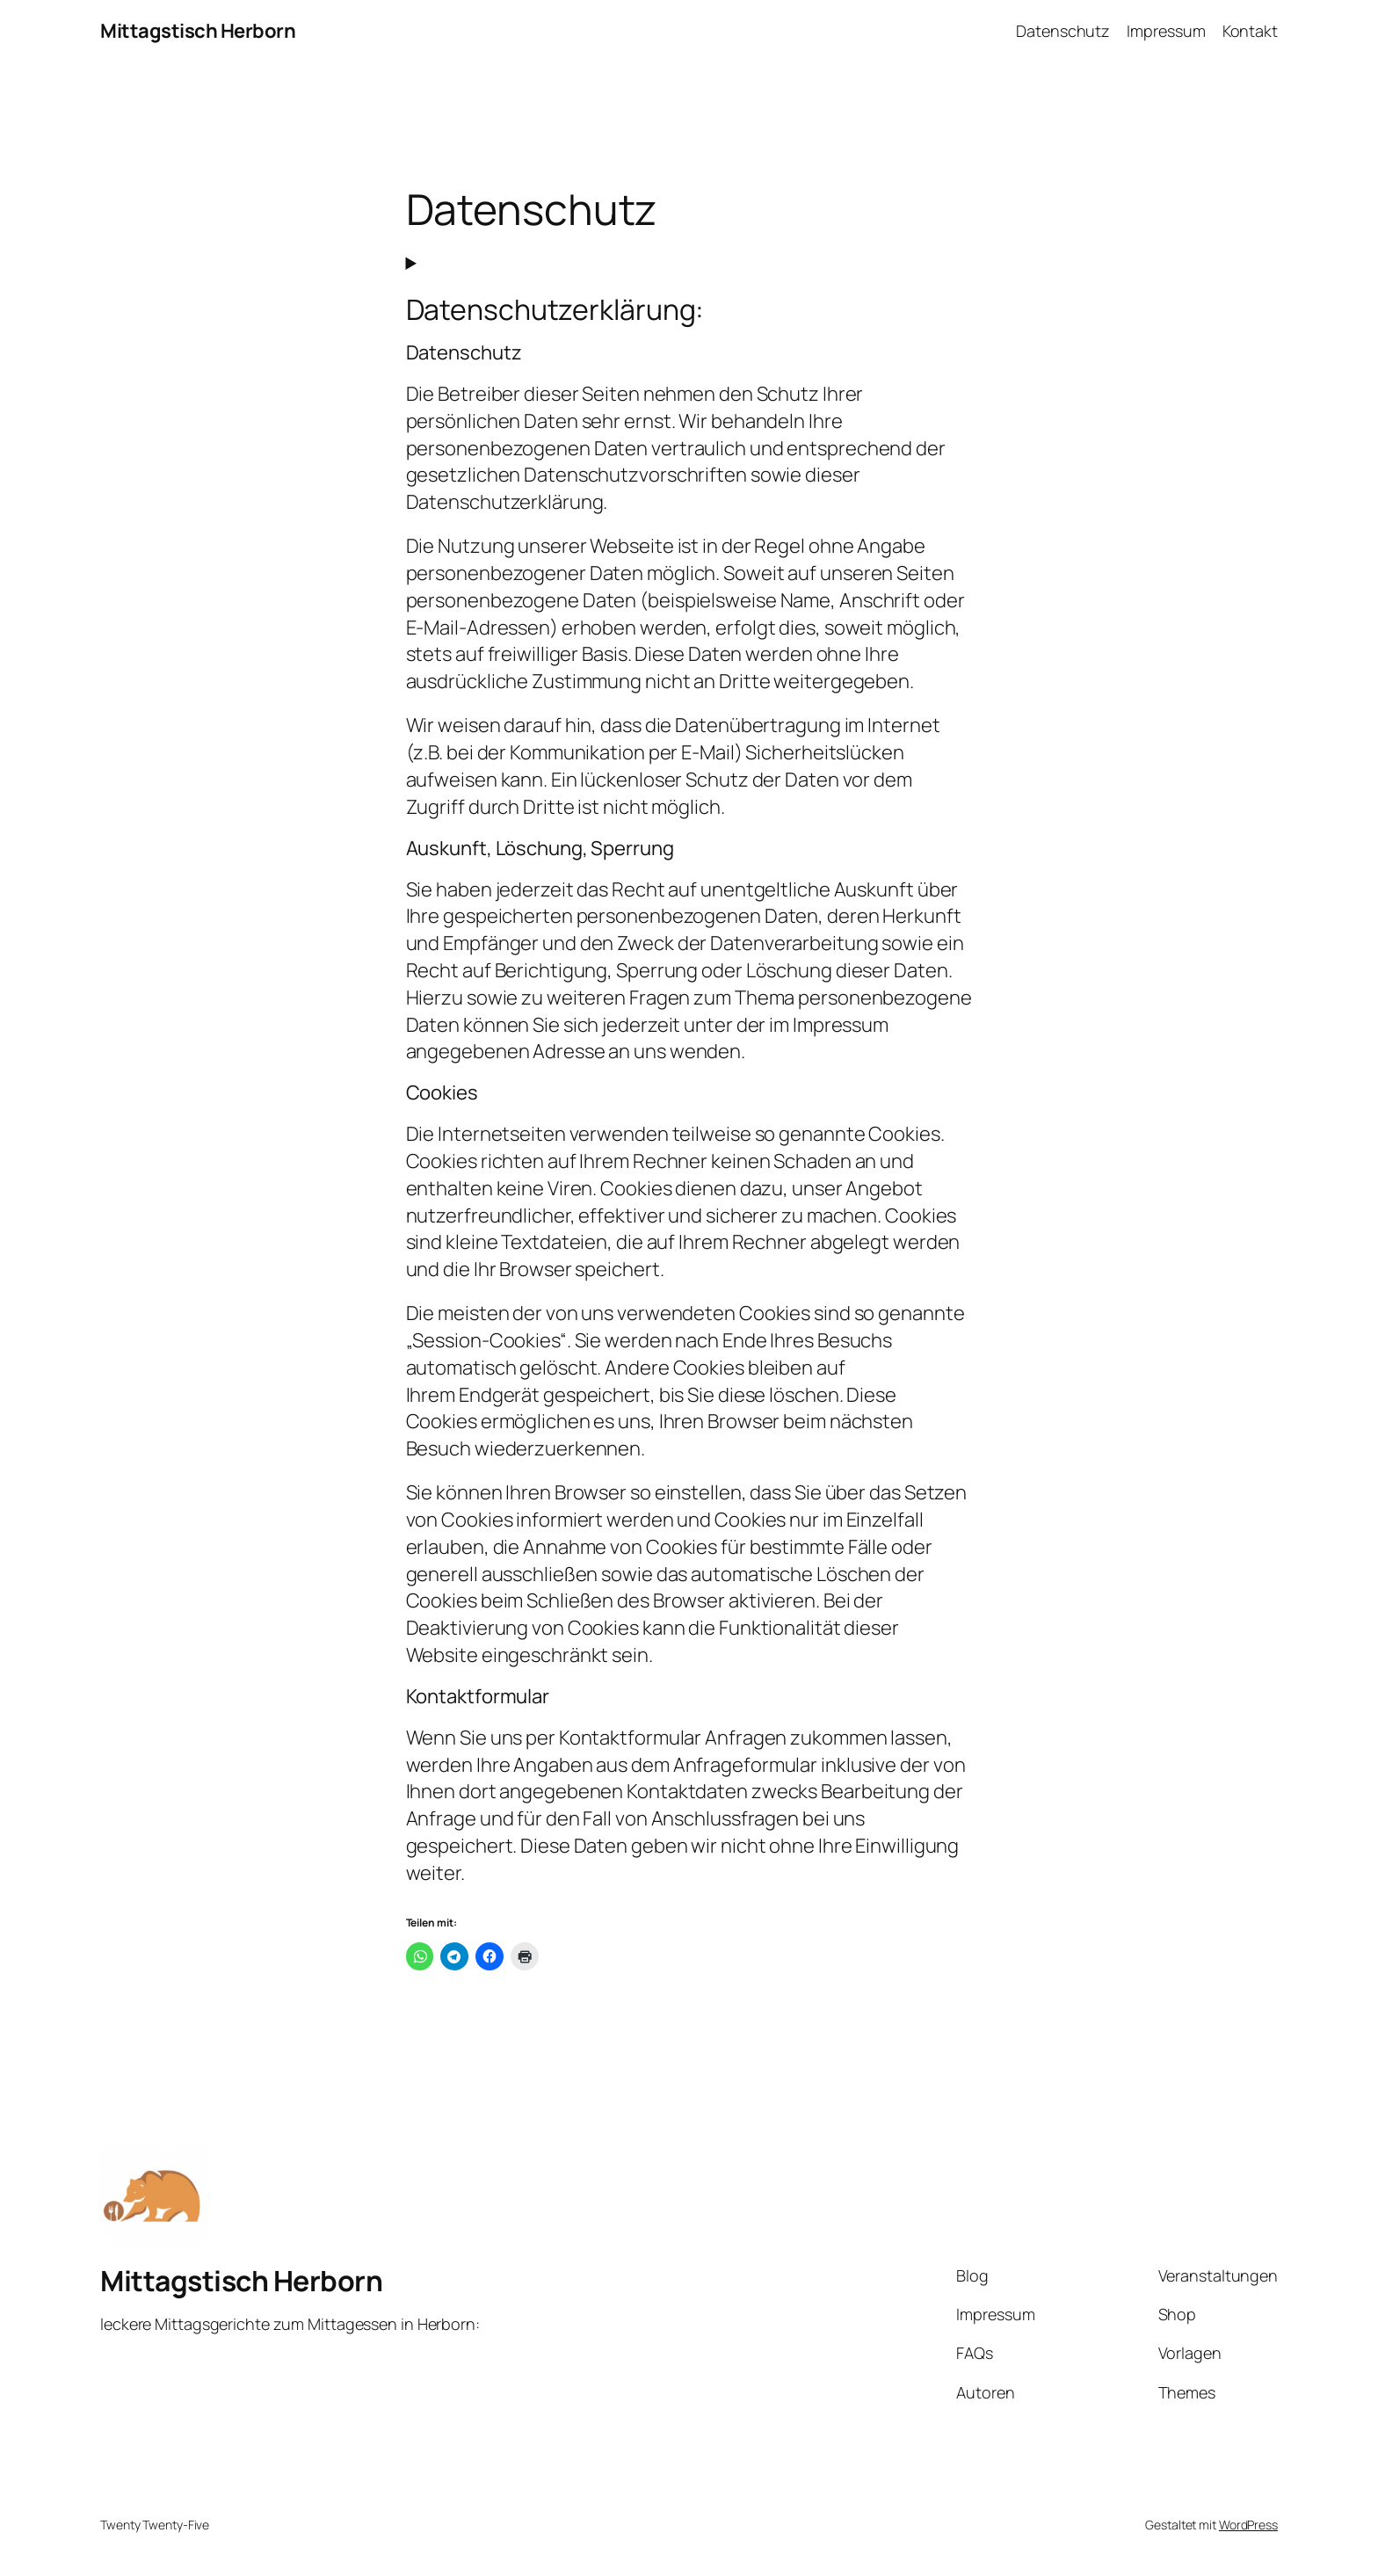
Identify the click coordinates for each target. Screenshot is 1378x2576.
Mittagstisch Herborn (197, 31)
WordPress (1248, 2522)
